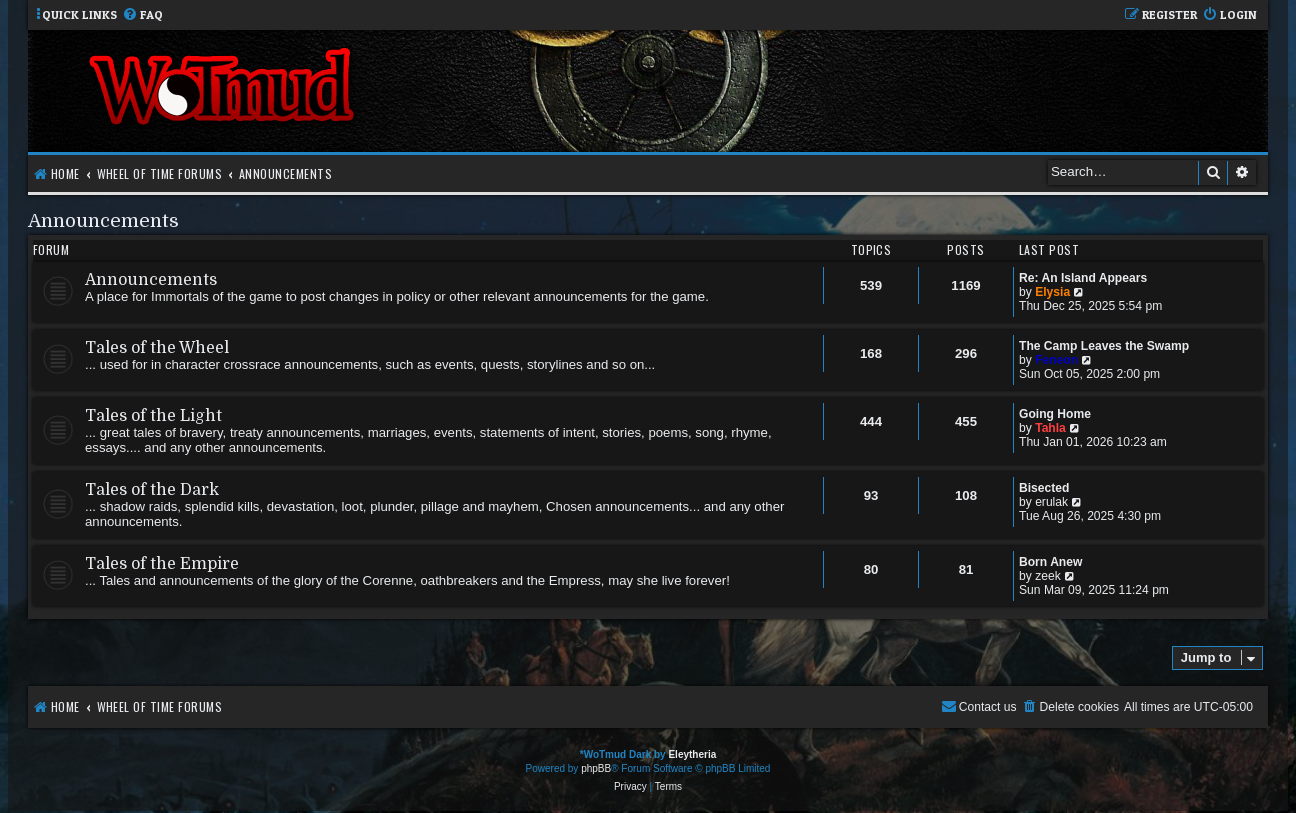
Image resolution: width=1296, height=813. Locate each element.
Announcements (103, 220)
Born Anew (1050, 562)
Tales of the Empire (162, 564)
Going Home (1055, 414)
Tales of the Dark (152, 490)
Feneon (1056, 360)
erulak (1051, 502)
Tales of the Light (153, 416)
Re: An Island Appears (1083, 278)
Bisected (1044, 488)
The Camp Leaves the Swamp (1104, 346)
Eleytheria (692, 754)
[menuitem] (142, 15)
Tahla (1050, 428)
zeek (1048, 576)
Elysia (1052, 292)
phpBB (596, 768)
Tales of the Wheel (157, 348)
